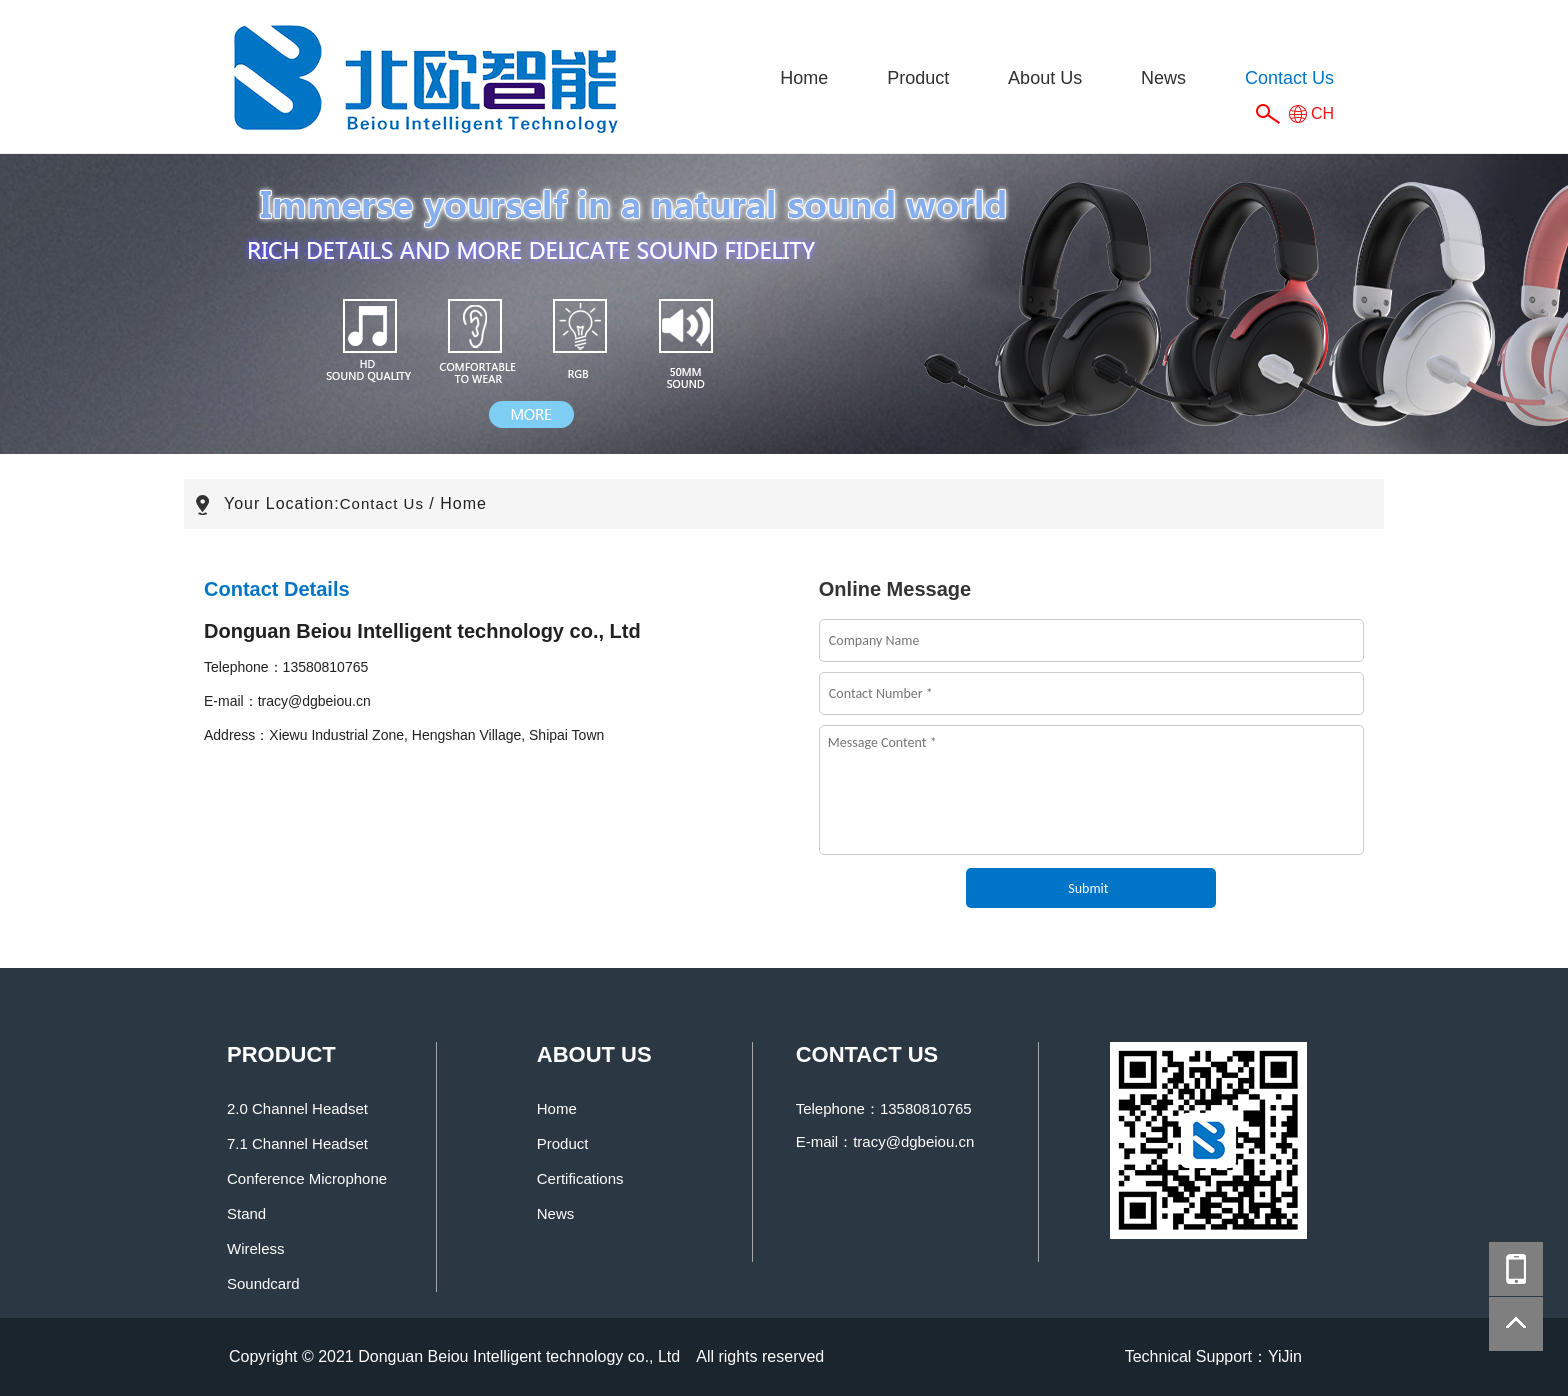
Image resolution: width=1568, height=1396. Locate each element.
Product (918, 78)
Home (804, 78)
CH (1322, 113)
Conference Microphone (307, 1178)
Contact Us (1289, 78)
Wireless (256, 1248)
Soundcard (263, 1283)
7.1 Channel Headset (297, 1143)
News (1163, 78)
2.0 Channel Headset (297, 1108)
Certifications (580, 1178)
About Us (1045, 78)
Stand (246, 1213)
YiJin (1285, 1356)
